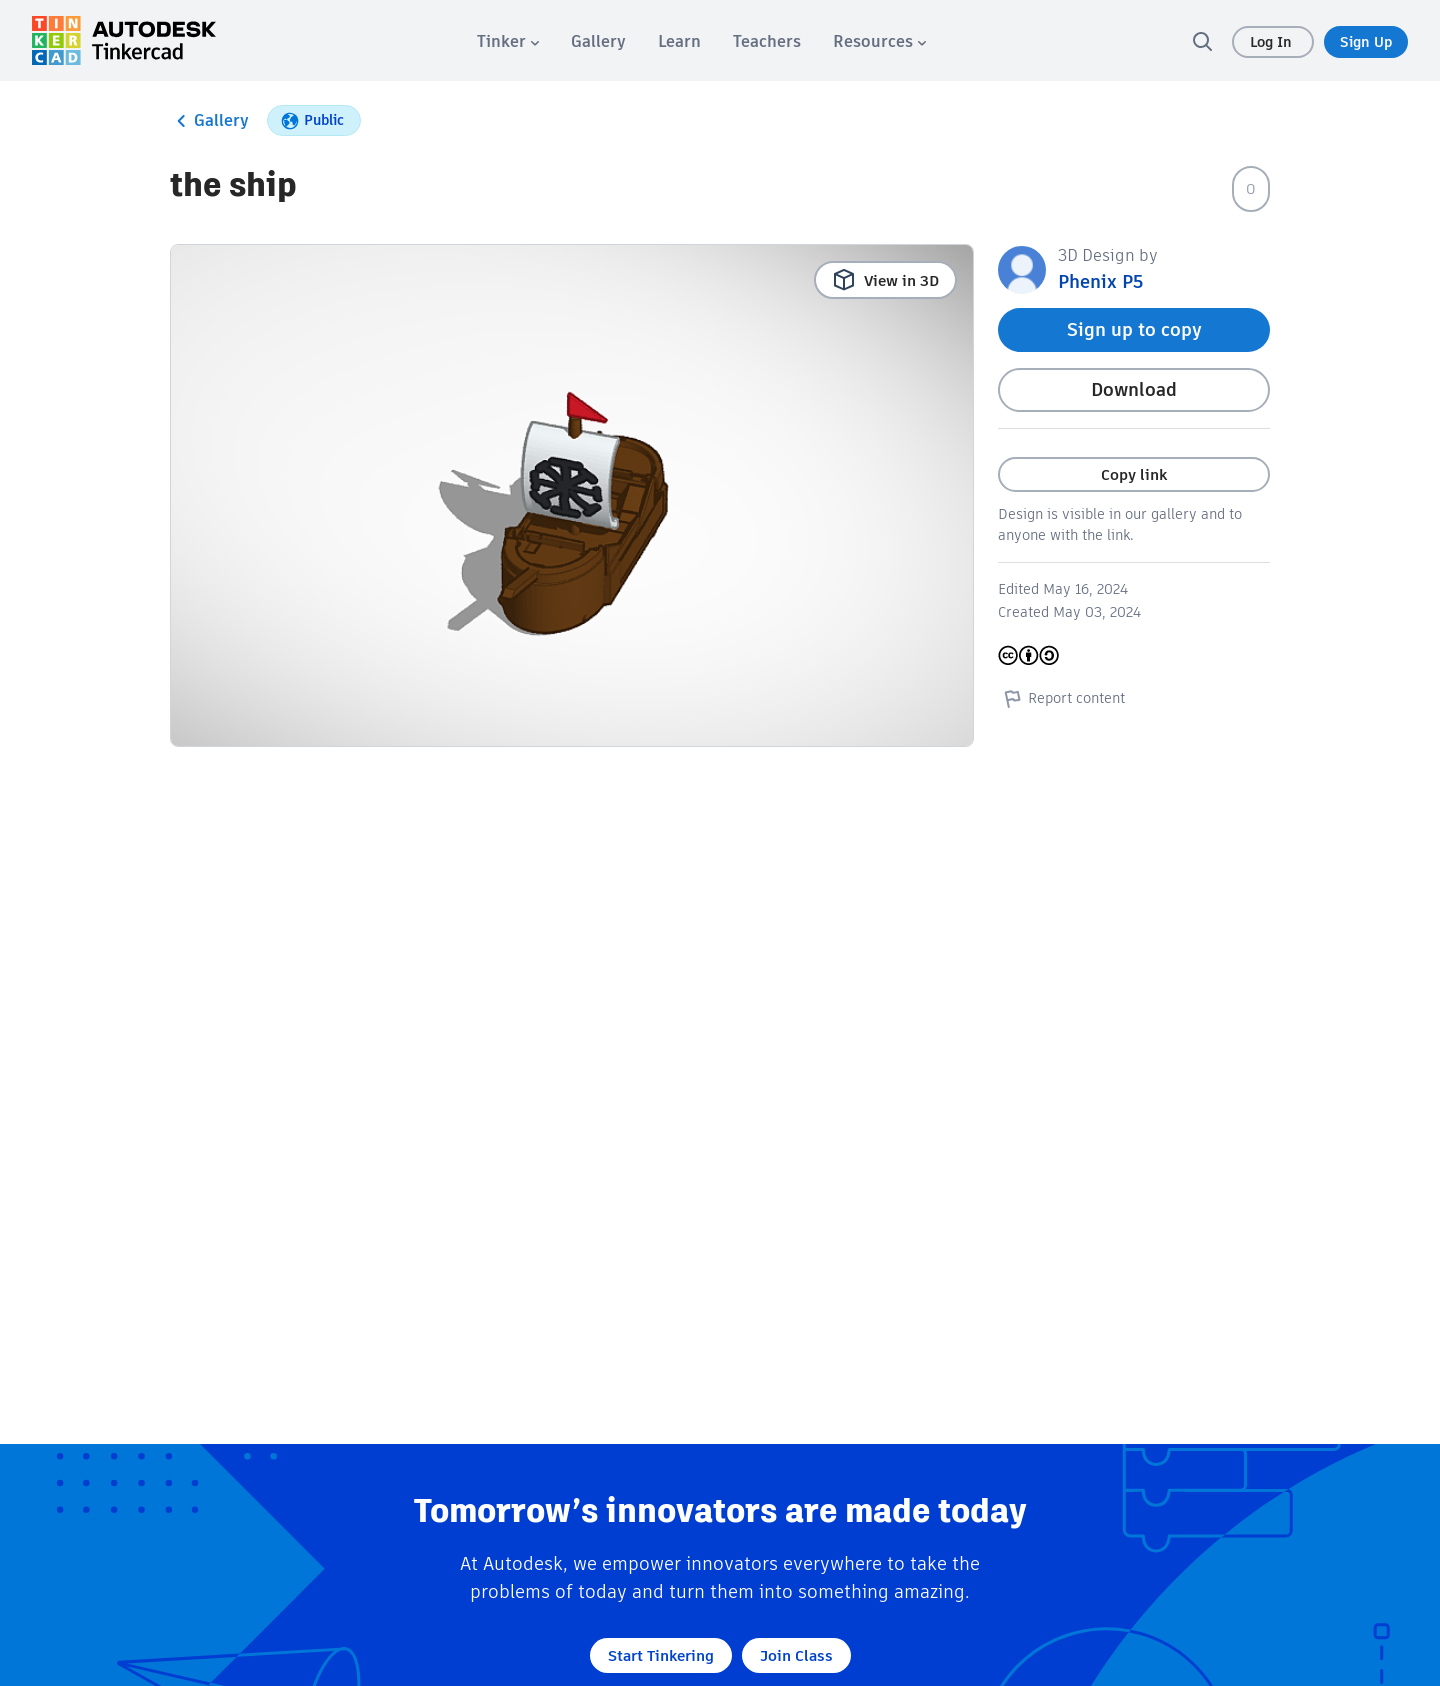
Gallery (209, 121)
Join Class (796, 1655)
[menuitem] (508, 41)
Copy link (1134, 474)
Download (1134, 389)
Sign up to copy (1134, 329)
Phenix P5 (1100, 281)
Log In (1273, 42)
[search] (1202, 41)
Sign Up (1366, 42)
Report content (1061, 698)
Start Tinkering (661, 1655)
